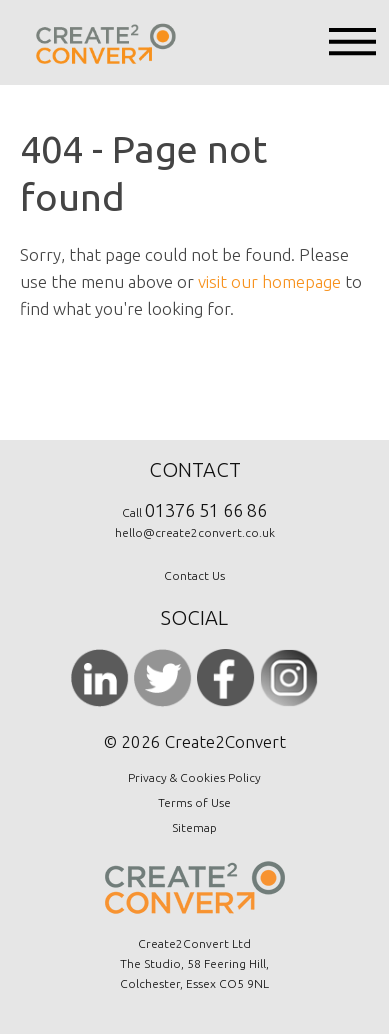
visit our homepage (269, 281)
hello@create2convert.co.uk (195, 532)
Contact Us (194, 575)
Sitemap (194, 827)
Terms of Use (194, 802)
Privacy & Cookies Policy (194, 777)
